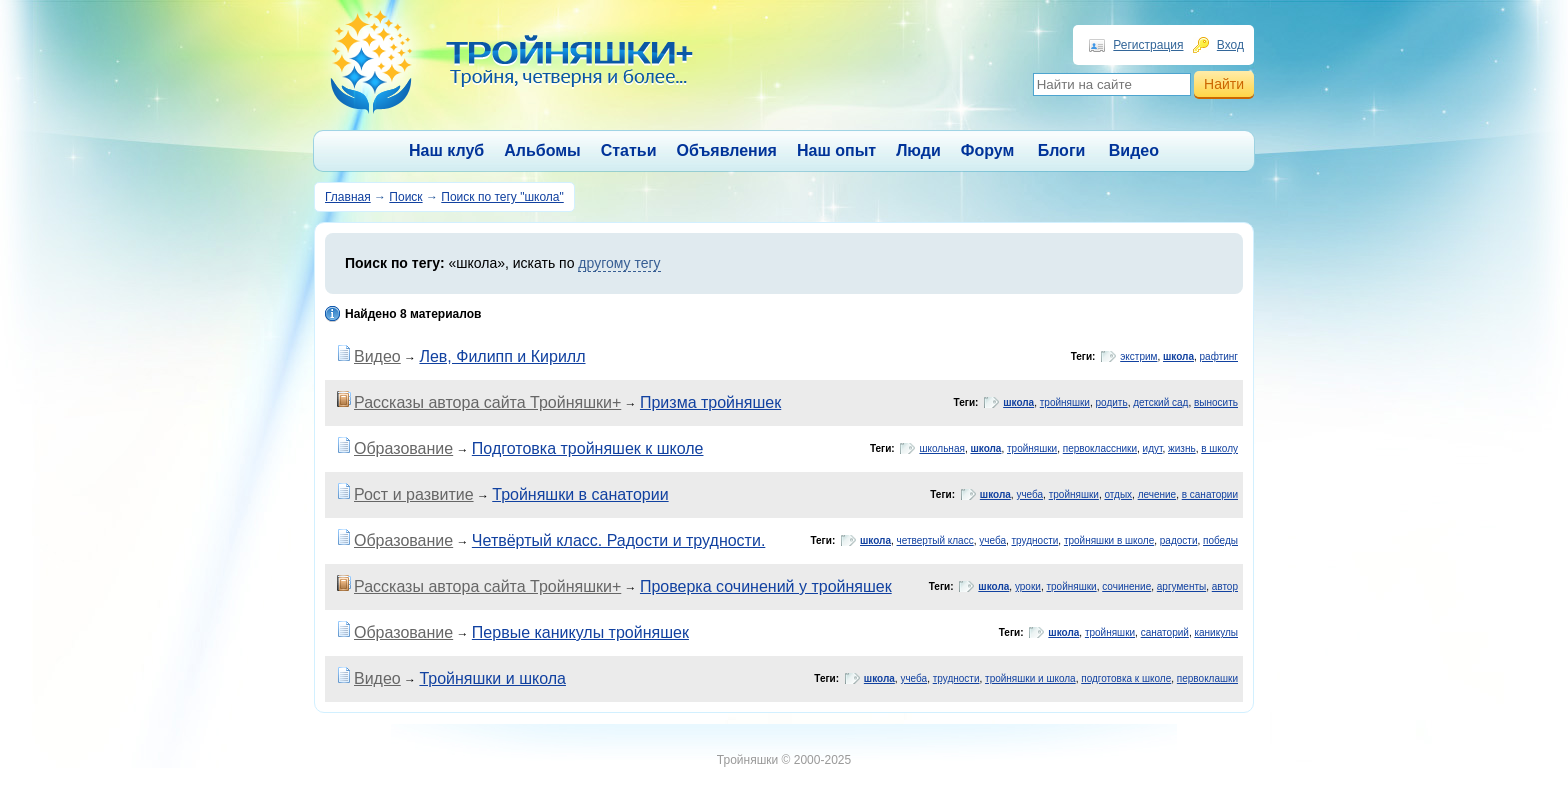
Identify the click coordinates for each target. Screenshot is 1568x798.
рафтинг (1219, 356)
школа (1178, 356)
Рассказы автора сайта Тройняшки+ (487, 402)
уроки (1028, 586)
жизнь (1182, 448)
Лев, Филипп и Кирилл (502, 356)
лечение (1157, 494)
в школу (1219, 448)
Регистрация (1148, 45)
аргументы (1181, 586)
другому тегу (619, 263)
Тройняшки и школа (492, 678)
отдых (1118, 494)
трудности (1035, 540)
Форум (988, 150)
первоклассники (1100, 448)
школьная (941, 448)
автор (1225, 586)
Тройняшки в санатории (580, 494)
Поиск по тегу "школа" (502, 197)
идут (1153, 448)
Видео (1134, 150)
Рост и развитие (414, 494)
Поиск (405, 197)
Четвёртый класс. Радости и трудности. (618, 540)
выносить (1216, 402)
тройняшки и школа (1030, 678)
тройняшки (1065, 402)
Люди (918, 150)
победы (1220, 540)
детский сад (1160, 402)
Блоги (1062, 150)
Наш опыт (836, 150)
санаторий (1165, 632)
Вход (1230, 45)
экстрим (1138, 356)
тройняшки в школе (1109, 540)
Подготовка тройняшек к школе (588, 448)
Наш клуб (446, 150)
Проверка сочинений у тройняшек (766, 586)
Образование (403, 448)
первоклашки (1207, 678)
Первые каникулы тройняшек (580, 632)
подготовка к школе (1126, 678)
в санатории (1210, 494)
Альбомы (542, 150)
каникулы (1216, 632)
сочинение (1126, 586)
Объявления (727, 150)
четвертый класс (935, 540)
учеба (1029, 494)
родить (1112, 402)
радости (1179, 540)
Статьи (629, 150)
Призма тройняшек (710, 402)
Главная (348, 197)
